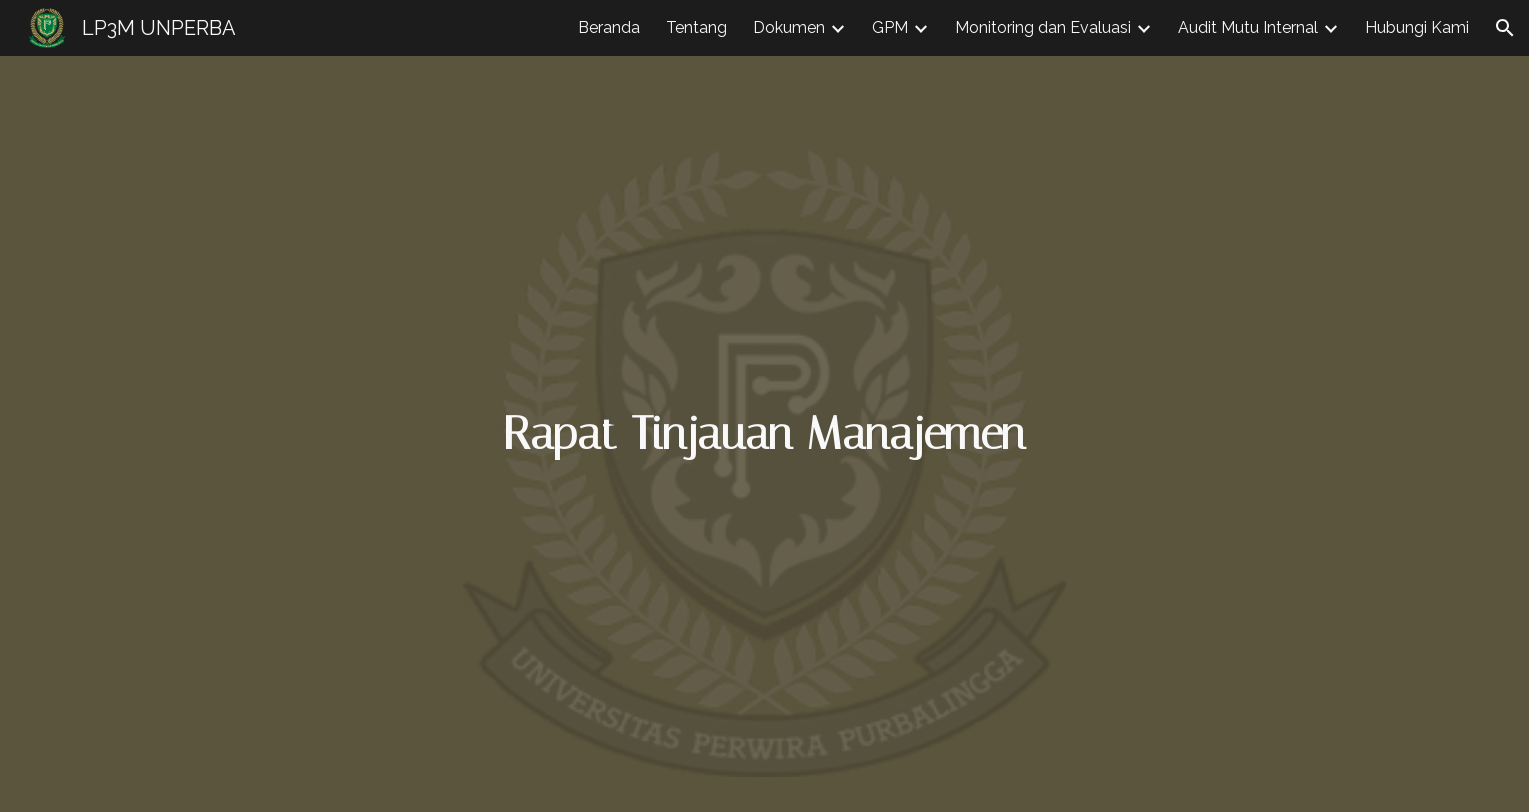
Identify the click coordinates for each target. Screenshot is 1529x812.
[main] (765, 434)
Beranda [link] (609, 27)
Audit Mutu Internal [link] (1248, 27)
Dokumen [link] (789, 27)
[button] (1505, 28)
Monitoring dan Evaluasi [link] (1043, 27)
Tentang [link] (696, 27)
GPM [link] (890, 27)
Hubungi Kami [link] (1417, 27)
